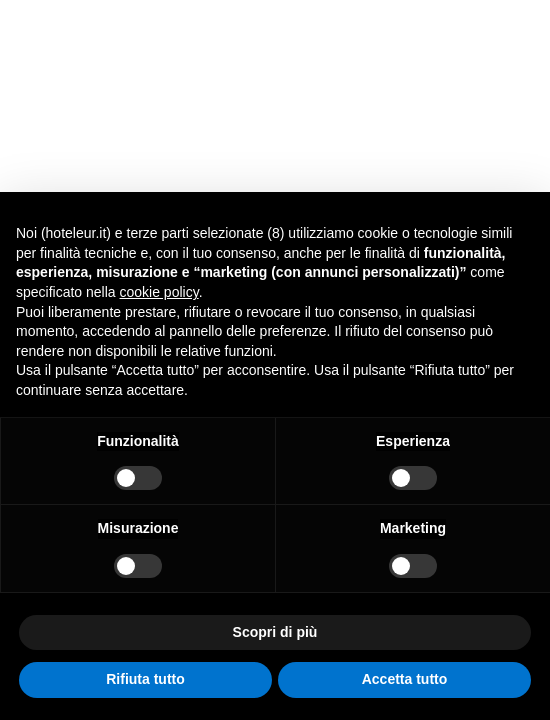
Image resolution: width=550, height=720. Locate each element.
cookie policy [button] (159, 292)
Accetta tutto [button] (405, 679)
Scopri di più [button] (275, 632)
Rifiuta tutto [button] (145, 679)
